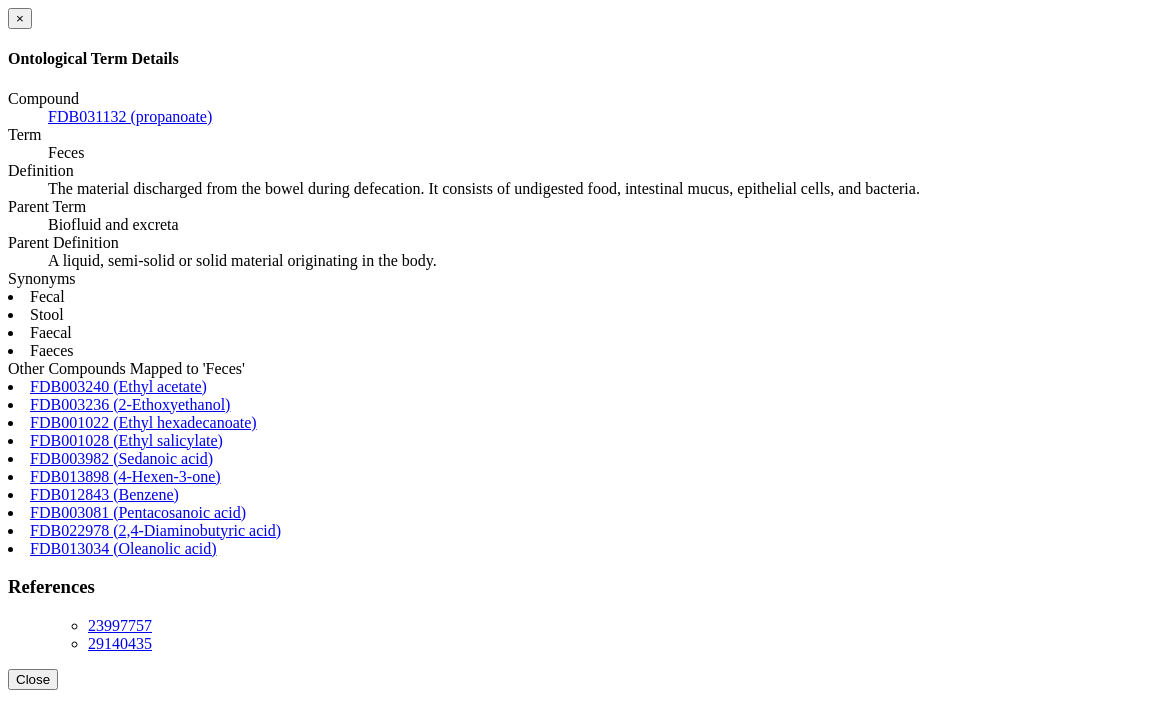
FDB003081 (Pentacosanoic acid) (138, 512)
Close (33, 679)
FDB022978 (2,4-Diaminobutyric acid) (155, 530)
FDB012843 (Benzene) (104, 494)
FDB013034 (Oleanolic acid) (123, 548)
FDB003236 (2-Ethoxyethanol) (130, 404)
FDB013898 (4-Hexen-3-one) (125, 476)
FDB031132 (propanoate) (130, 116)
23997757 (120, 625)
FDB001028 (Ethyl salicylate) (126, 440)
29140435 (120, 643)
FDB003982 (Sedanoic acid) (121, 458)
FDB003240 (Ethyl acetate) (118, 386)
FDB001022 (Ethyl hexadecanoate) (143, 422)
